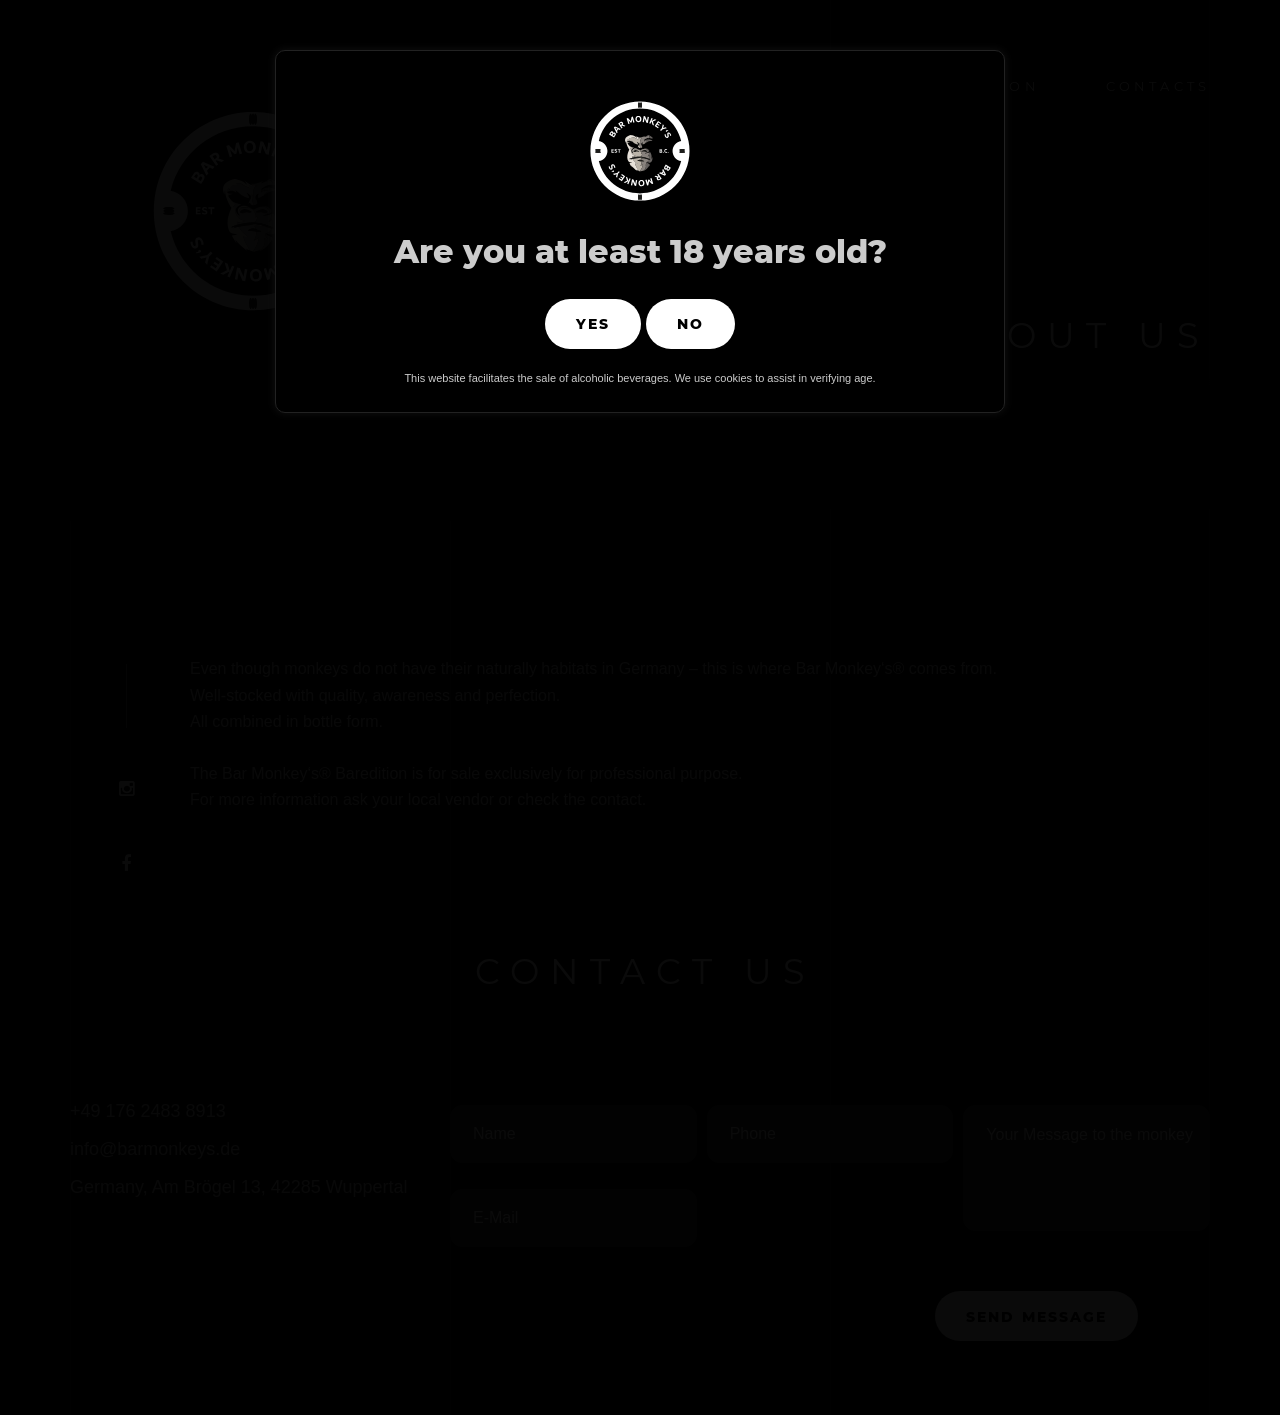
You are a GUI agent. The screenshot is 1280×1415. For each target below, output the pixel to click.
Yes (593, 324)
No (690, 324)
